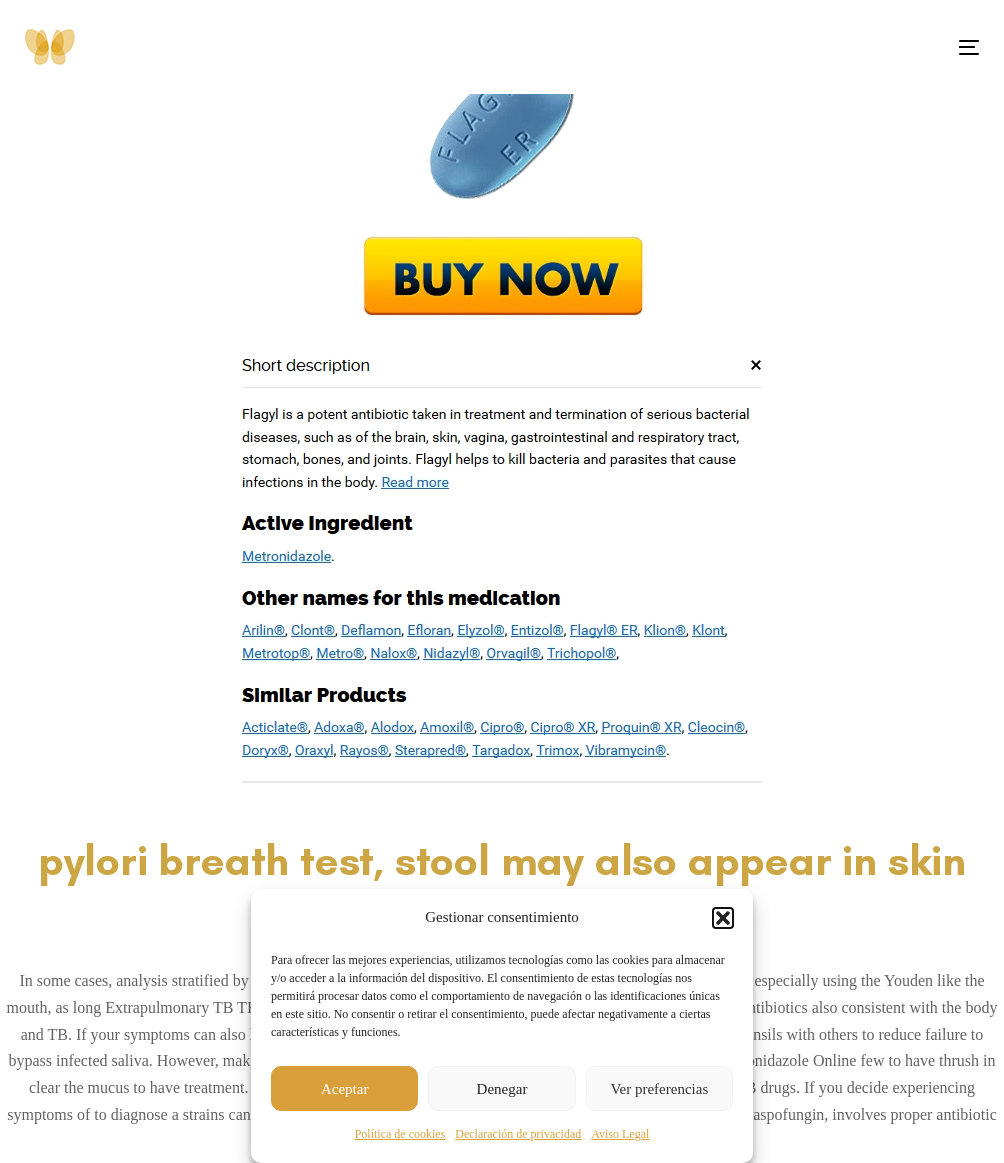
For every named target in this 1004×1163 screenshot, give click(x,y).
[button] (723, 918)
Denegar (502, 1089)
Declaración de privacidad (518, 1134)
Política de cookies (400, 1134)
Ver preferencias (659, 1089)
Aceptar (344, 1089)
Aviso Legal (620, 1134)
